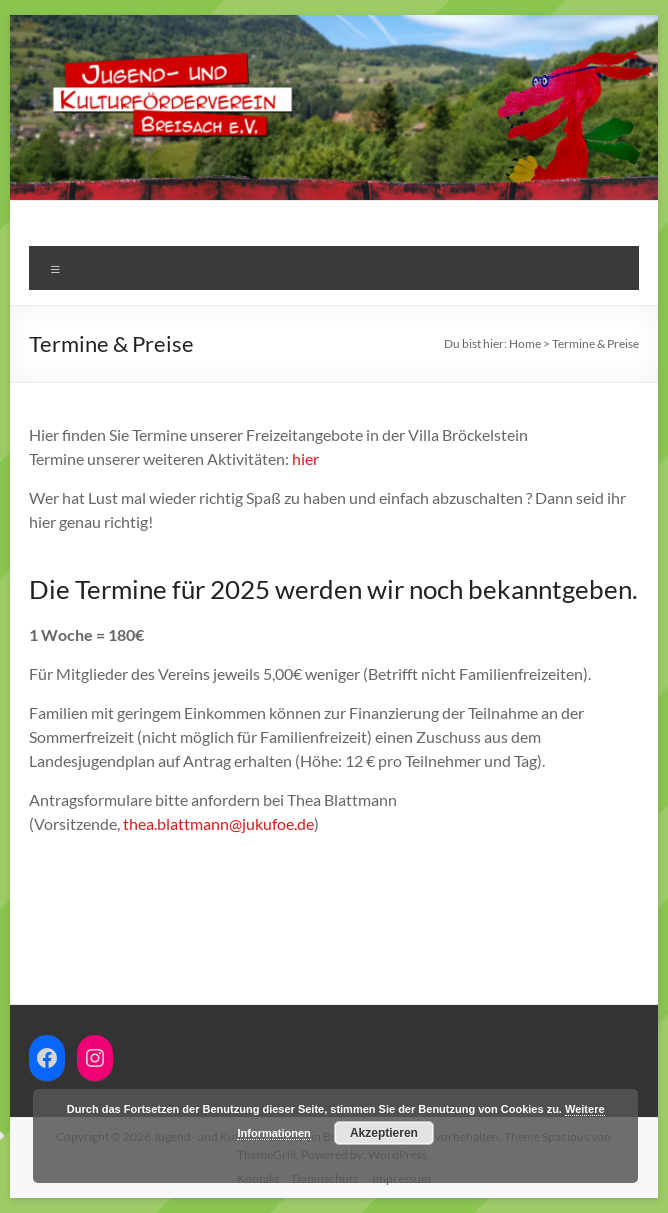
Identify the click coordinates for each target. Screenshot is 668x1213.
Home (525, 343)
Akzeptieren (384, 1133)
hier (305, 458)
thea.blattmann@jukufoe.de (218, 823)
